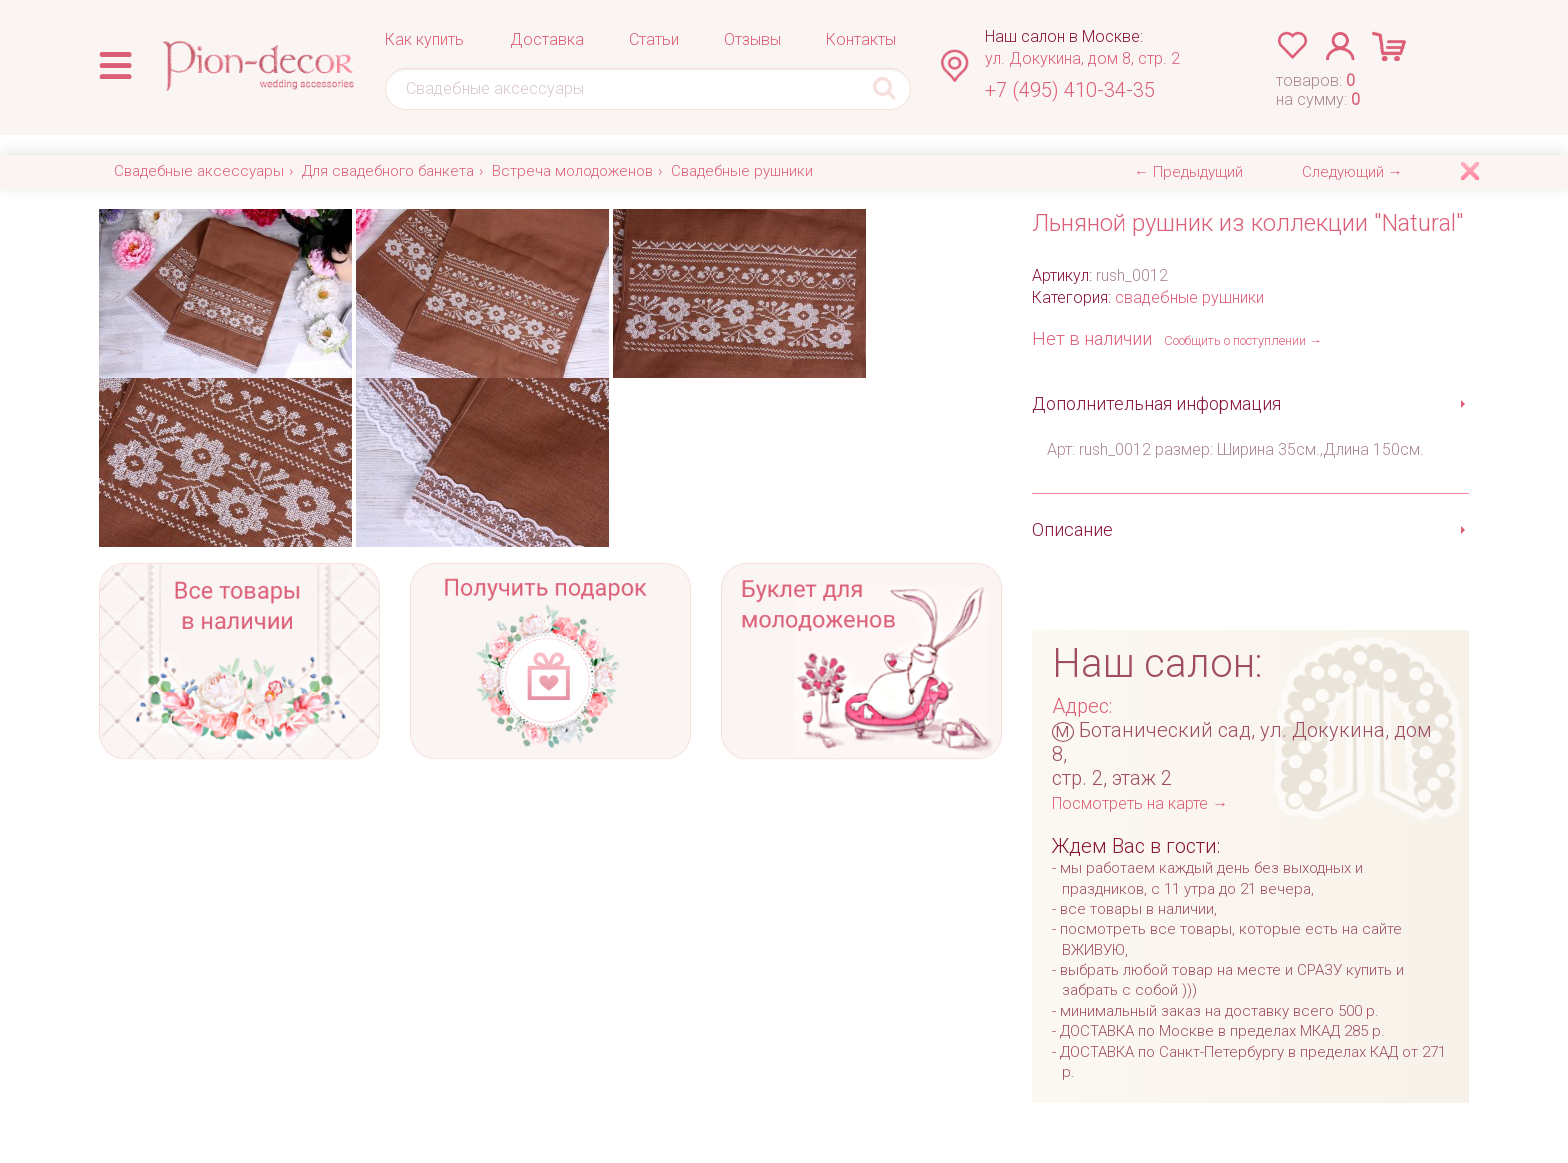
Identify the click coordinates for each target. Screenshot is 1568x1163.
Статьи (654, 39)
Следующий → (1352, 172)
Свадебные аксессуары (199, 171)
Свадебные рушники (742, 171)
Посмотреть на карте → (1140, 803)
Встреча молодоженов (572, 171)
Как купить (424, 39)
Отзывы (752, 39)
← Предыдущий (1188, 172)
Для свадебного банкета (388, 171)
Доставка (547, 39)
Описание (1072, 529)
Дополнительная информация (1156, 403)
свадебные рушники (1189, 297)
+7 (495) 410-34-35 (1070, 90)
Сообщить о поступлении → (1243, 340)
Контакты (861, 39)
